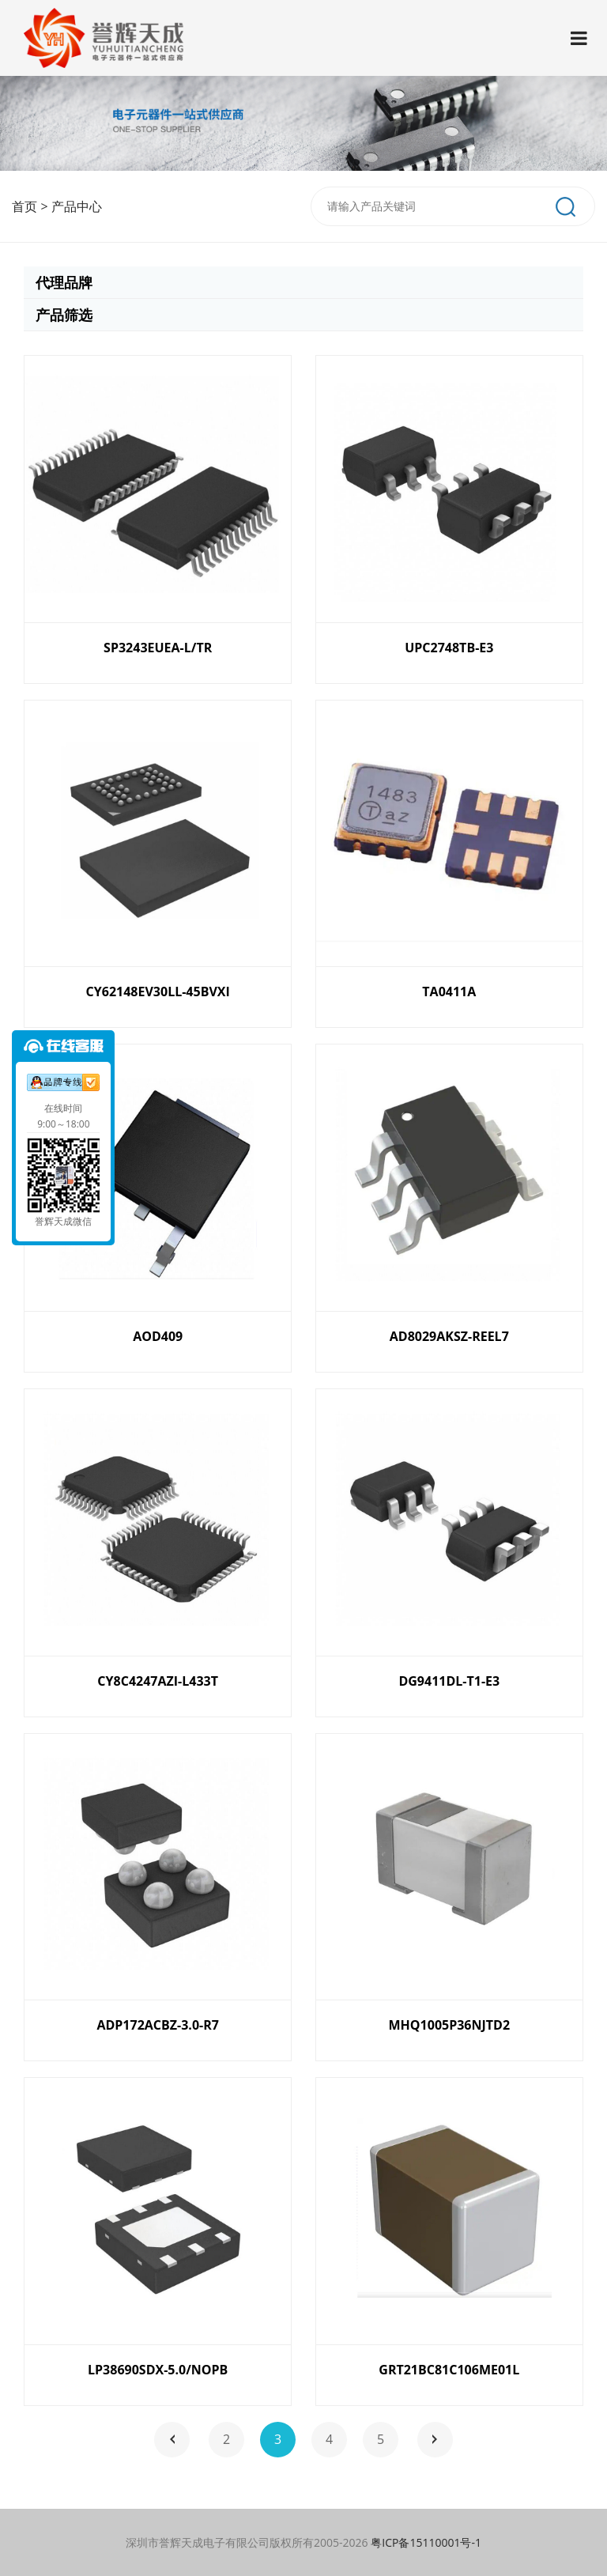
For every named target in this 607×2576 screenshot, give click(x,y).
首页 (24, 206)
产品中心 (76, 206)
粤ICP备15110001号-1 (426, 2542)
